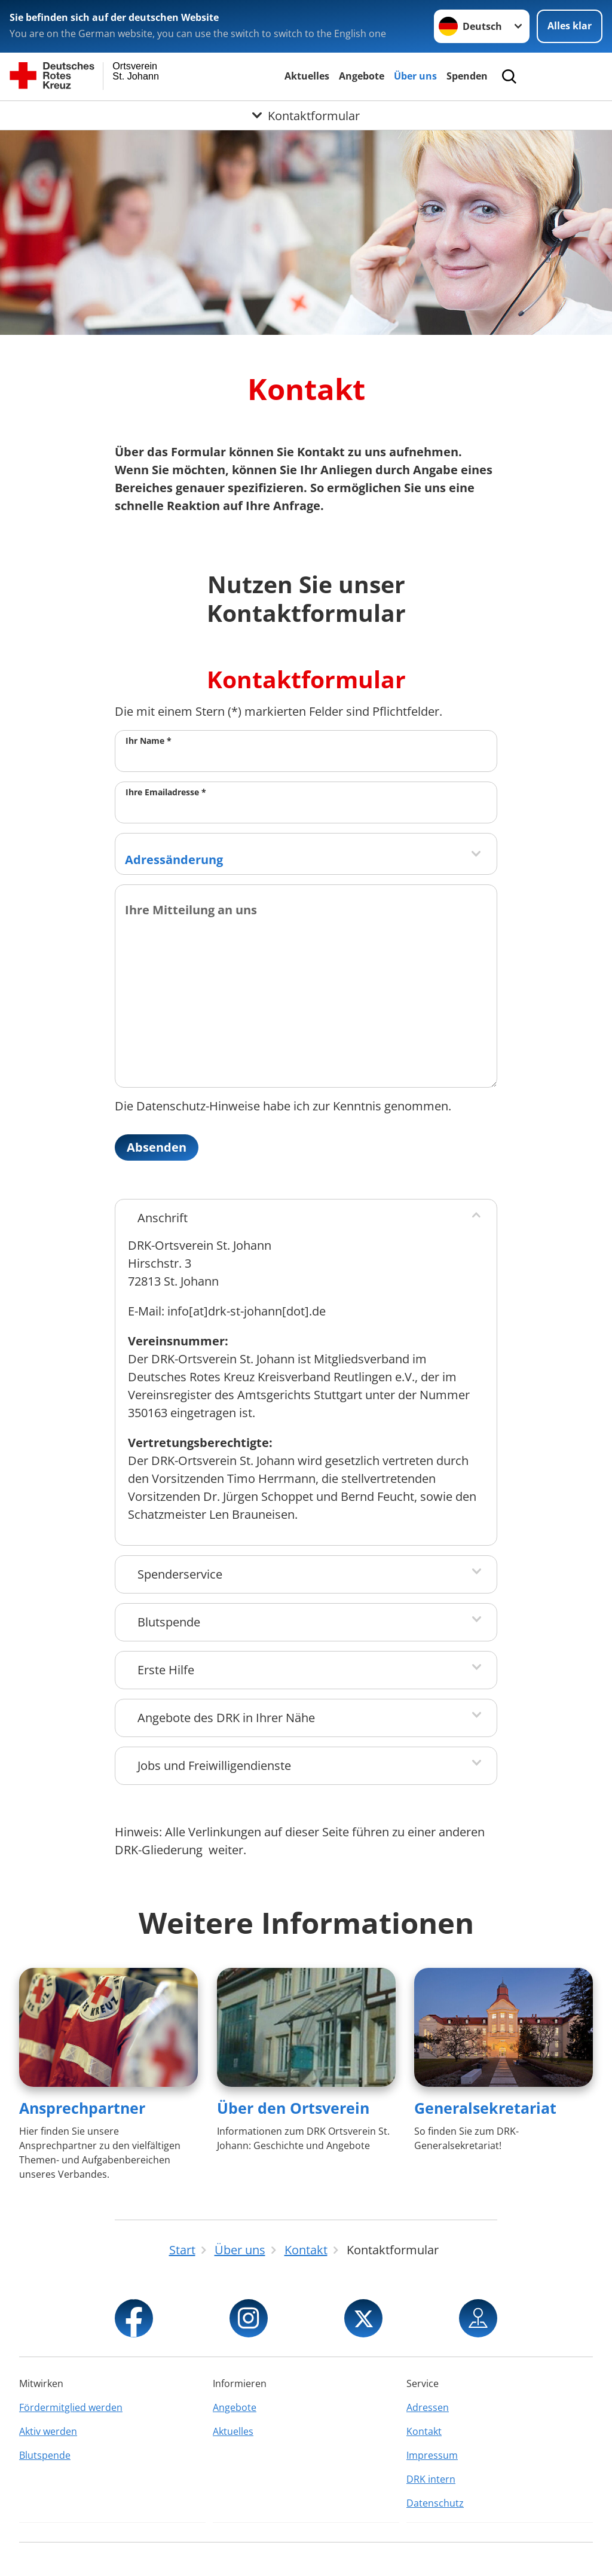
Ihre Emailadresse (166, 792)
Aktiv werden (48, 2431)
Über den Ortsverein (293, 2108)
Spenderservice (179, 1574)
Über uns (415, 76)
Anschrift (162, 1218)
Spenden (467, 76)
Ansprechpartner (82, 2108)
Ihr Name (149, 740)
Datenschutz (435, 2503)
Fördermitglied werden (71, 2407)
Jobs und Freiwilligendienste (214, 1765)
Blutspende (168, 1622)
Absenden (156, 1147)
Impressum (432, 2455)
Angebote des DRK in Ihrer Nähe (226, 1718)
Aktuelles (306, 76)
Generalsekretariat (485, 2108)
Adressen (427, 2407)
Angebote (361, 76)
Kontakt (424, 2431)
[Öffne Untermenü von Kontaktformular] (306, 115)
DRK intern (430, 2479)
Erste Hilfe (165, 1670)
